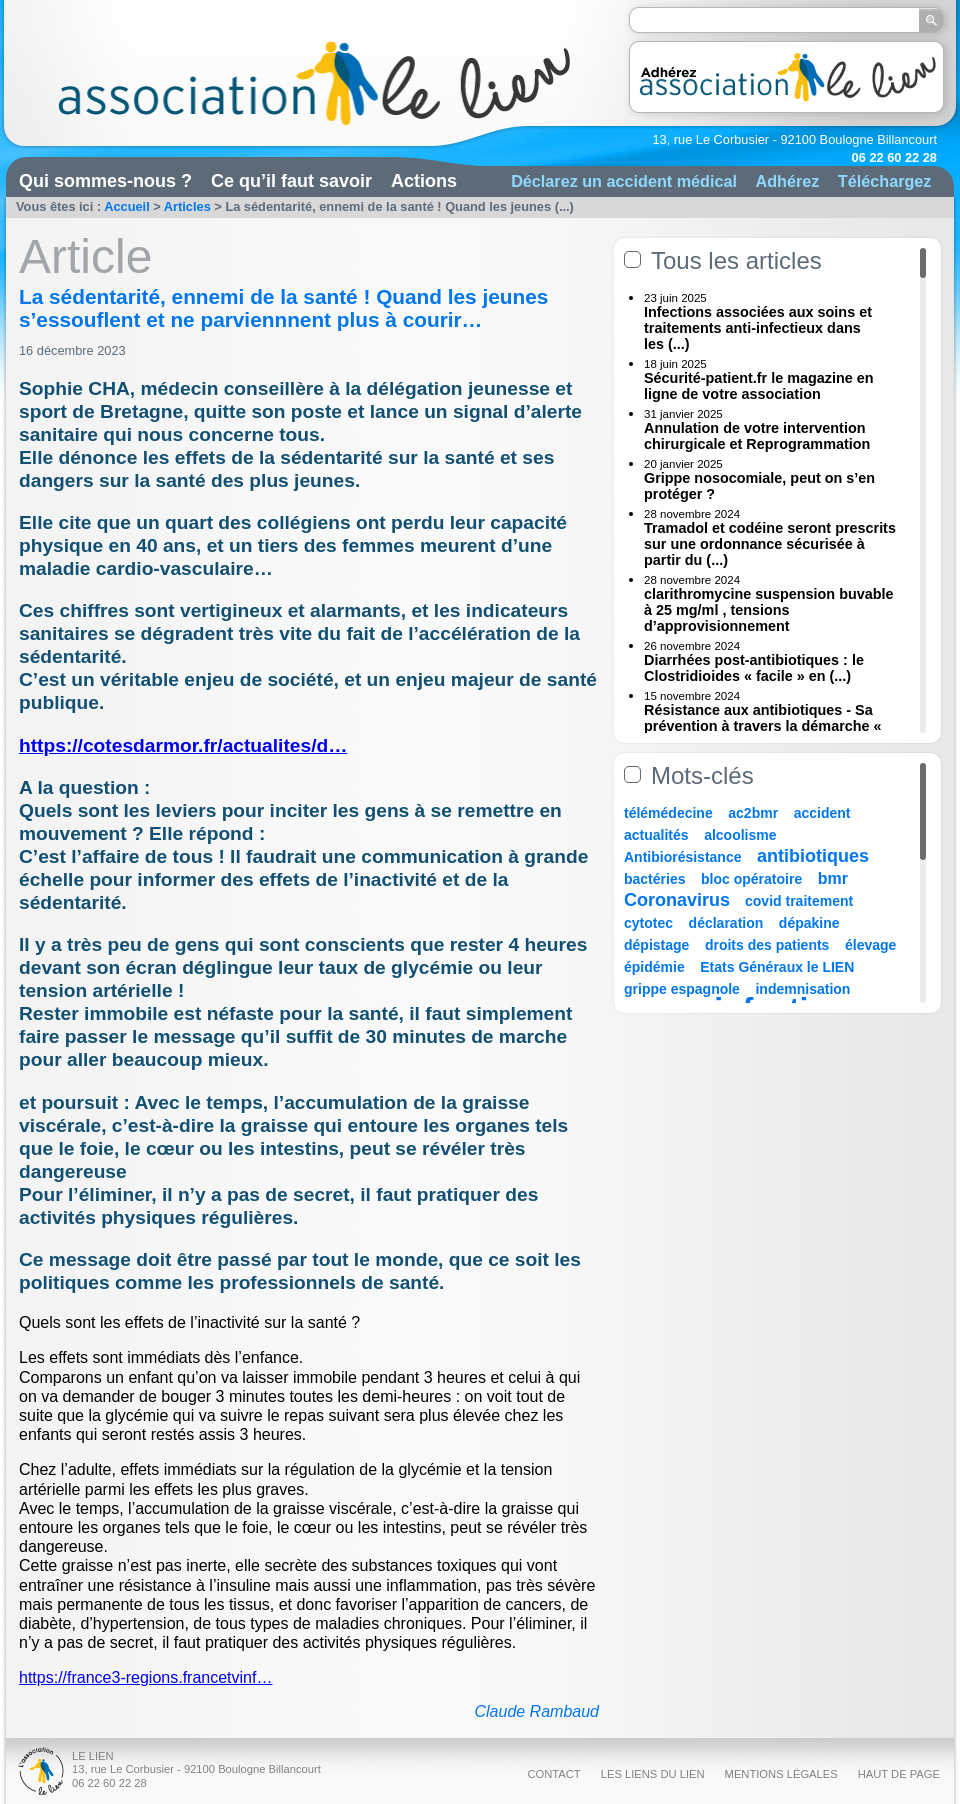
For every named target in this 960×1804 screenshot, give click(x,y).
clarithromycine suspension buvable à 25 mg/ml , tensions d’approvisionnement (769, 610)
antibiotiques (813, 856)
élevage (870, 945)
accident (822, 813)
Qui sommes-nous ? (105, 181)
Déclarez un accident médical (624, 181)
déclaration (726, 923)
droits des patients (767, 945)
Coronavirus (679, 900)
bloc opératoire (751, 879)
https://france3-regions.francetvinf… (145, 1677)
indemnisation (802, 989)
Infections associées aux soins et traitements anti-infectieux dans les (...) (758, 328)
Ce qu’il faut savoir (291, 181)
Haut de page (899, 1774)
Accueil (127, 206)
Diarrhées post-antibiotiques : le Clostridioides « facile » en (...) (754, 668)
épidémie (654, 967)
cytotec (648, 923)
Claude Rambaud (536, 1711)
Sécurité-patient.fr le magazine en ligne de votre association (759, 386)
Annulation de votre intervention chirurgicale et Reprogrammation (757, 436)
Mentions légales (781, 1774)
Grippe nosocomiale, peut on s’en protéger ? (759, 486)
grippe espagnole (682, 989)
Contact (553, 1774)
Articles (187, 206)
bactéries (654, 879)
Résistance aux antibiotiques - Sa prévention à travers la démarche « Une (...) (763, 726)
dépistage (656, 945)
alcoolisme (740, 835)
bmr (833, 878)
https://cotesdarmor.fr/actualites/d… (183, 745)
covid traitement (799, 901)
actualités (656, 835)
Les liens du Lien (653, 1774)
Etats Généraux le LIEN (777, 967)
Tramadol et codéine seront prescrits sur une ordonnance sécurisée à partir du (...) (770, 544)
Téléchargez (885, 181)
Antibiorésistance (682, 857)
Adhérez (787, 181)
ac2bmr (753, 813)
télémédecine (668, 813)
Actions (424, 181)
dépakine (809, 923)
